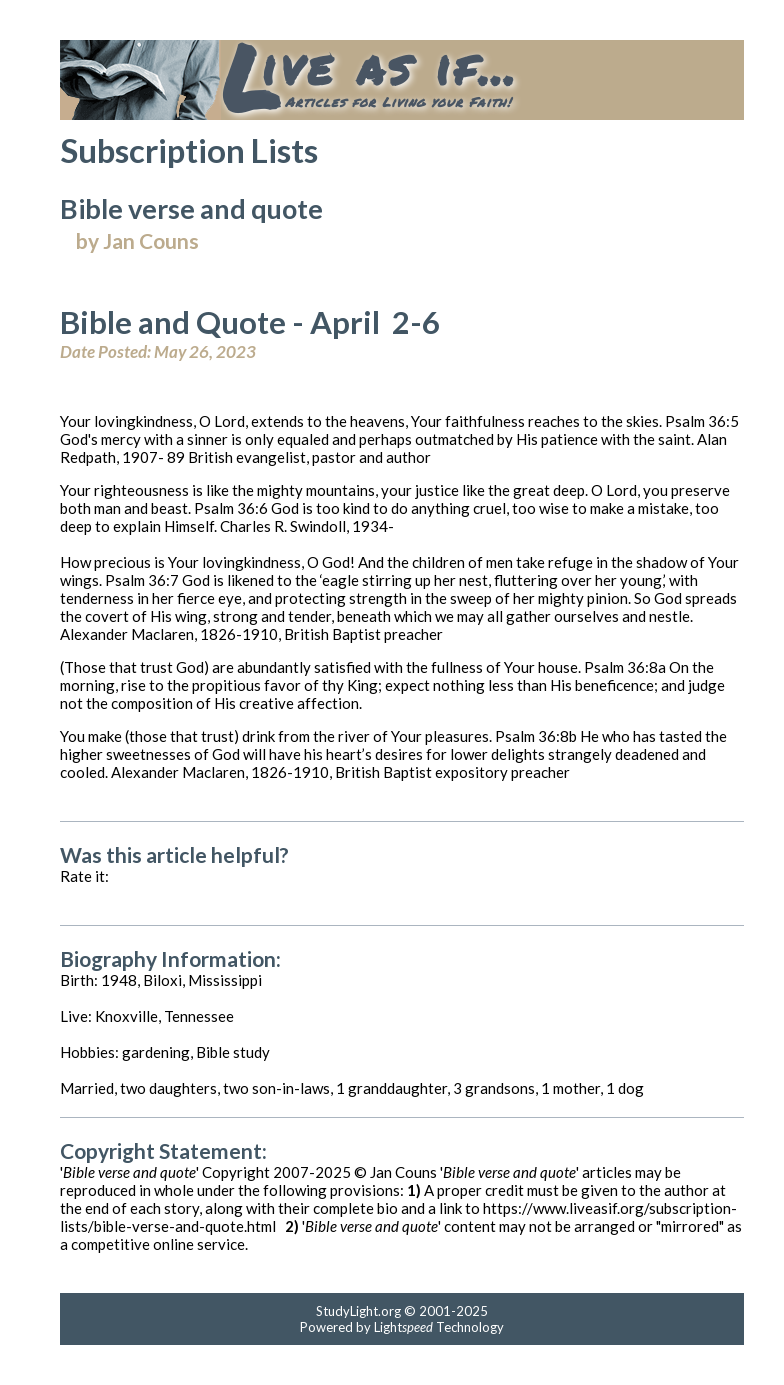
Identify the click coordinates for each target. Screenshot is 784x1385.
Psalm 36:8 (621, 667)
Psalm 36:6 (231, 508)
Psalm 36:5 (702, 421)
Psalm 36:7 (142, 580)
